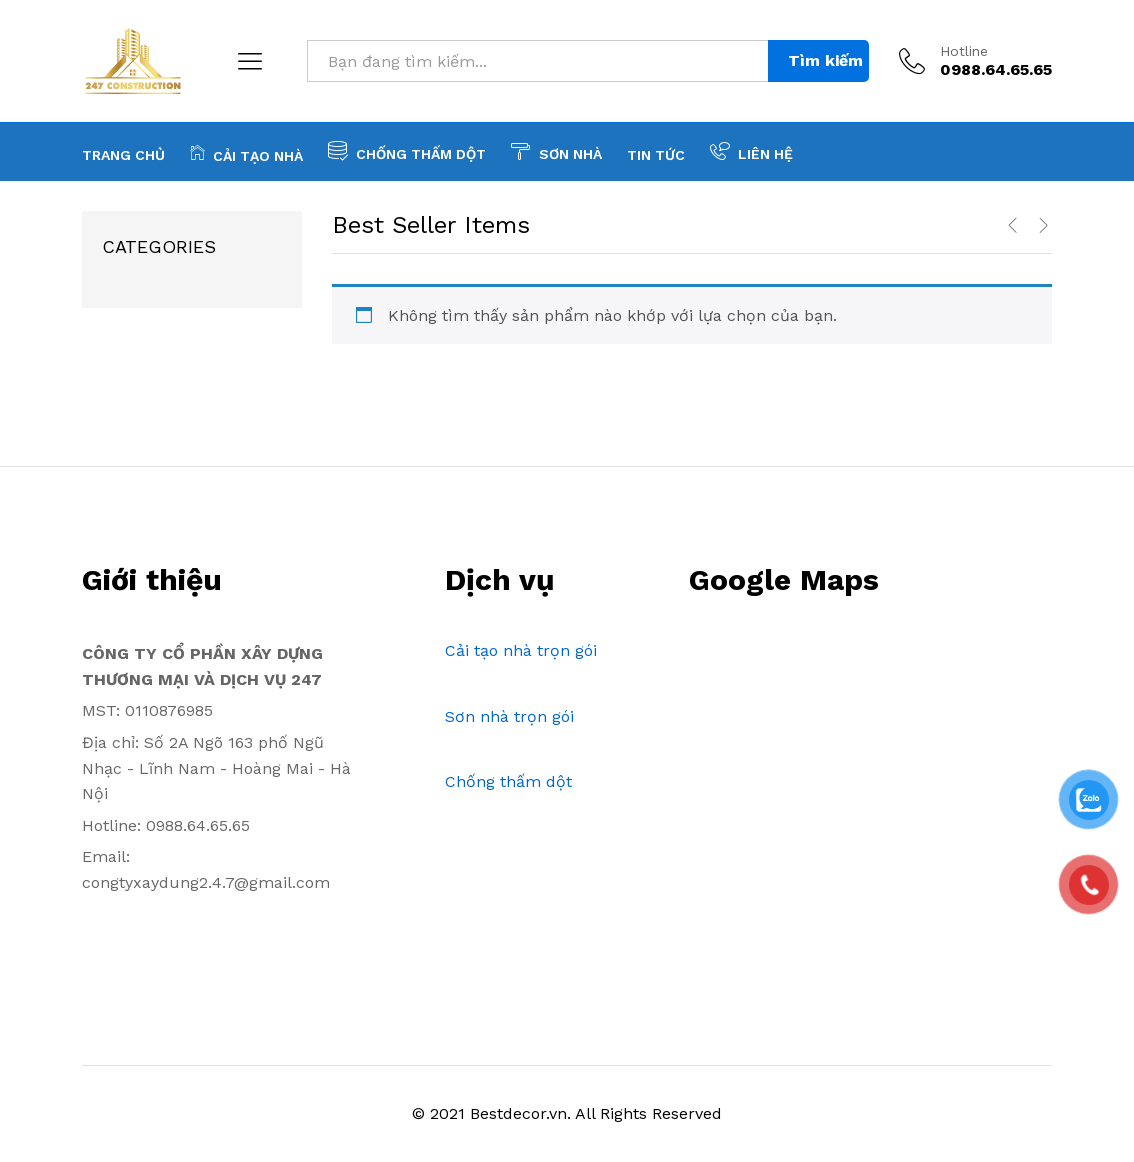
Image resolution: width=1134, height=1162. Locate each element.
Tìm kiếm (825, 60)
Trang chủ (123, 155)
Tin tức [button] (656, 155)
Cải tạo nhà (246, 153)
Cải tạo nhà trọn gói (521, 650)
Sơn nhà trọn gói (509, 716)
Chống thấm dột (508, 781)
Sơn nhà (556, 151)
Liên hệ (751, 151)
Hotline (964, 51)
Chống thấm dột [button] (407, 151)
